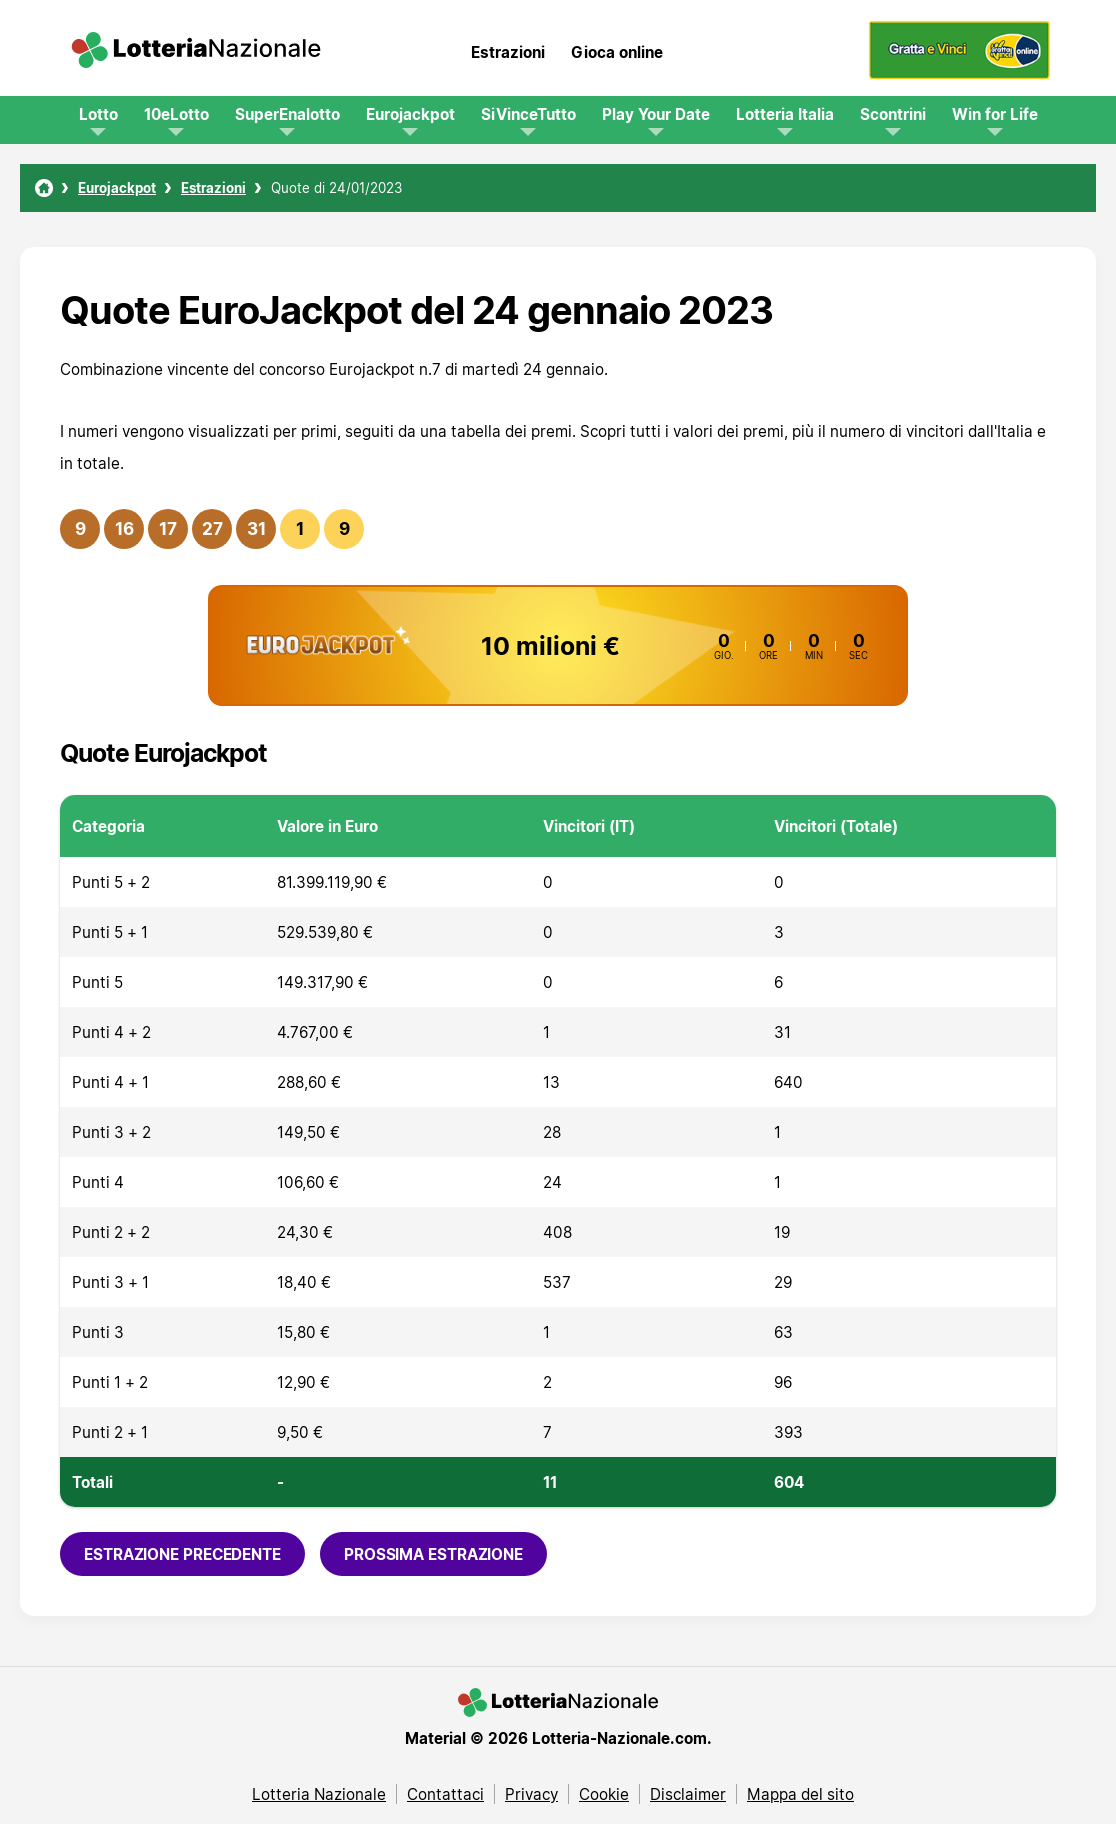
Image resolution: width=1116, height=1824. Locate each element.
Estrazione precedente (182, 1554)
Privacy (531, 1794)
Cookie (604, 1794)
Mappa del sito (800, 1794)
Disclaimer (688, 1794)
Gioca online (617, 52)
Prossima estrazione (433, 1554)
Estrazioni (508, 52)
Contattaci (445, 1794)
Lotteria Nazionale (319, 1794)
